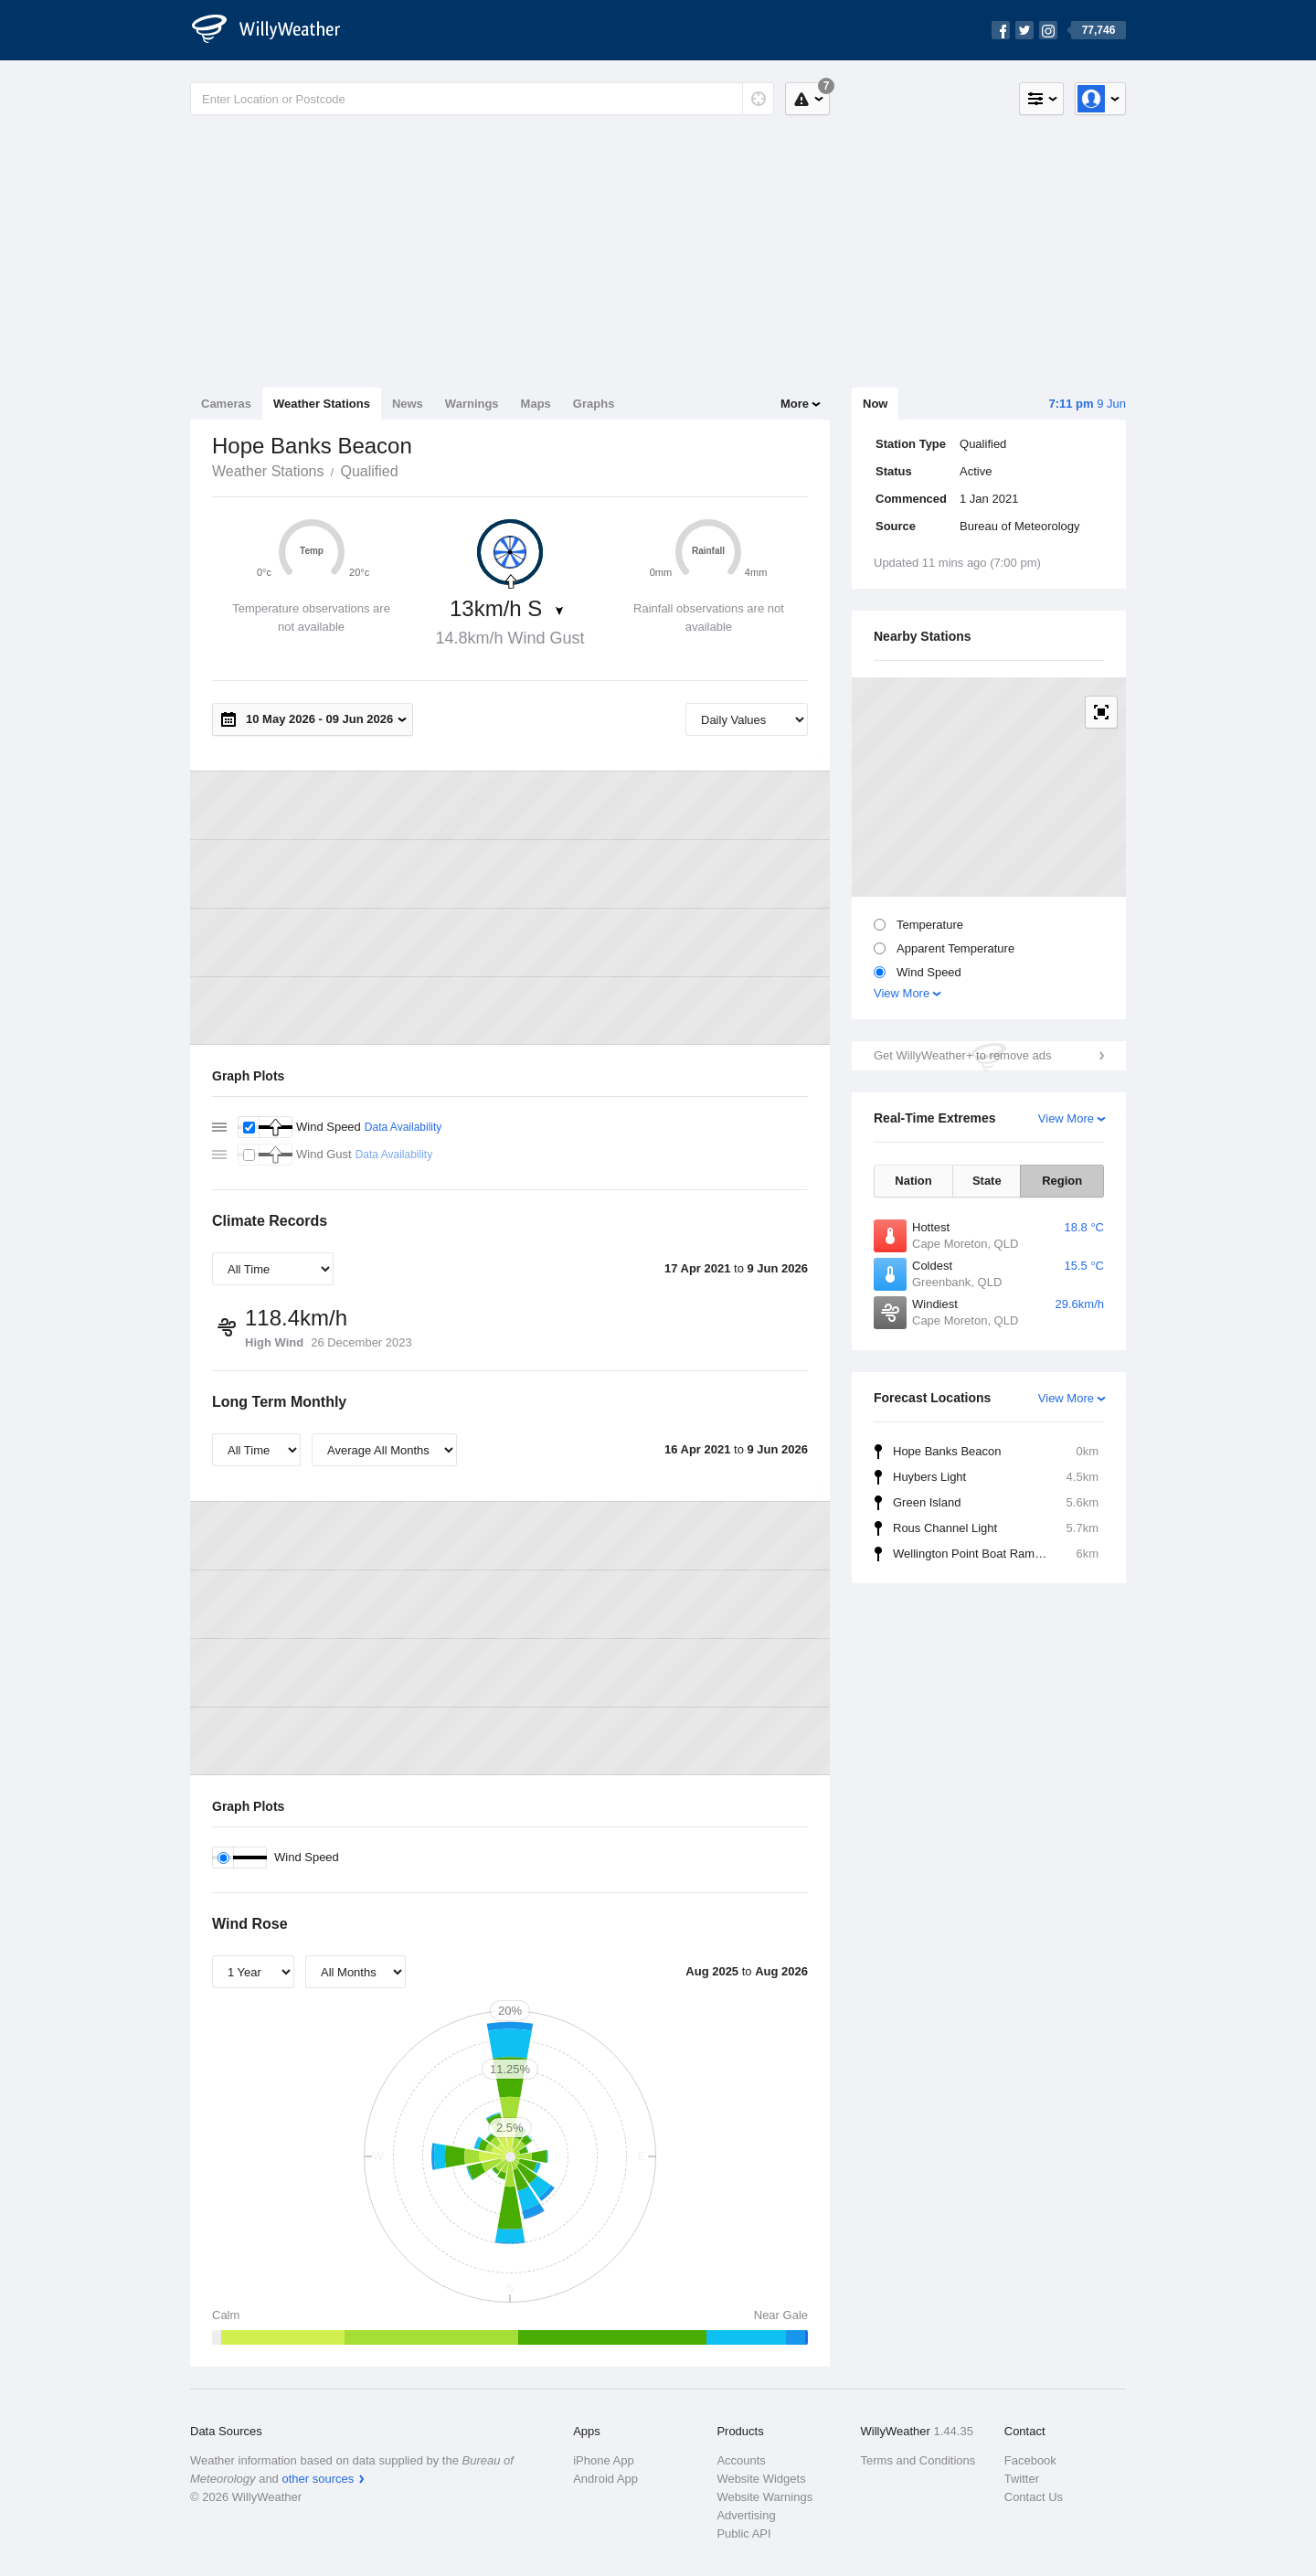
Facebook (1030, 2460)
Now (875, 403)
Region (1062, 1180)
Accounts (740, 2460)
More (794, 403)
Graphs (594, 403)
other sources (317, 2479)
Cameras (226, 403)
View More (901, 993)
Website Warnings (764, 2497)
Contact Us (1033, 2497)
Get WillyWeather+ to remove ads (962, 1055)
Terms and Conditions (918, 2460)
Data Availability (403, 1127)
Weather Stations (321, 403)
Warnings (472, 403)
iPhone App (603, 2460)
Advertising (745, 2515)
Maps (536, 403)
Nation (913, 1180)
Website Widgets (760, 2479)
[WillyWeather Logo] (276, 30)
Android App (605, 2479)
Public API (743, 2533)
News (407, 403)
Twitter (1021, 2479)
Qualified (369, 471)
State (987, 1180)
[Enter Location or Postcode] (482, 98)
